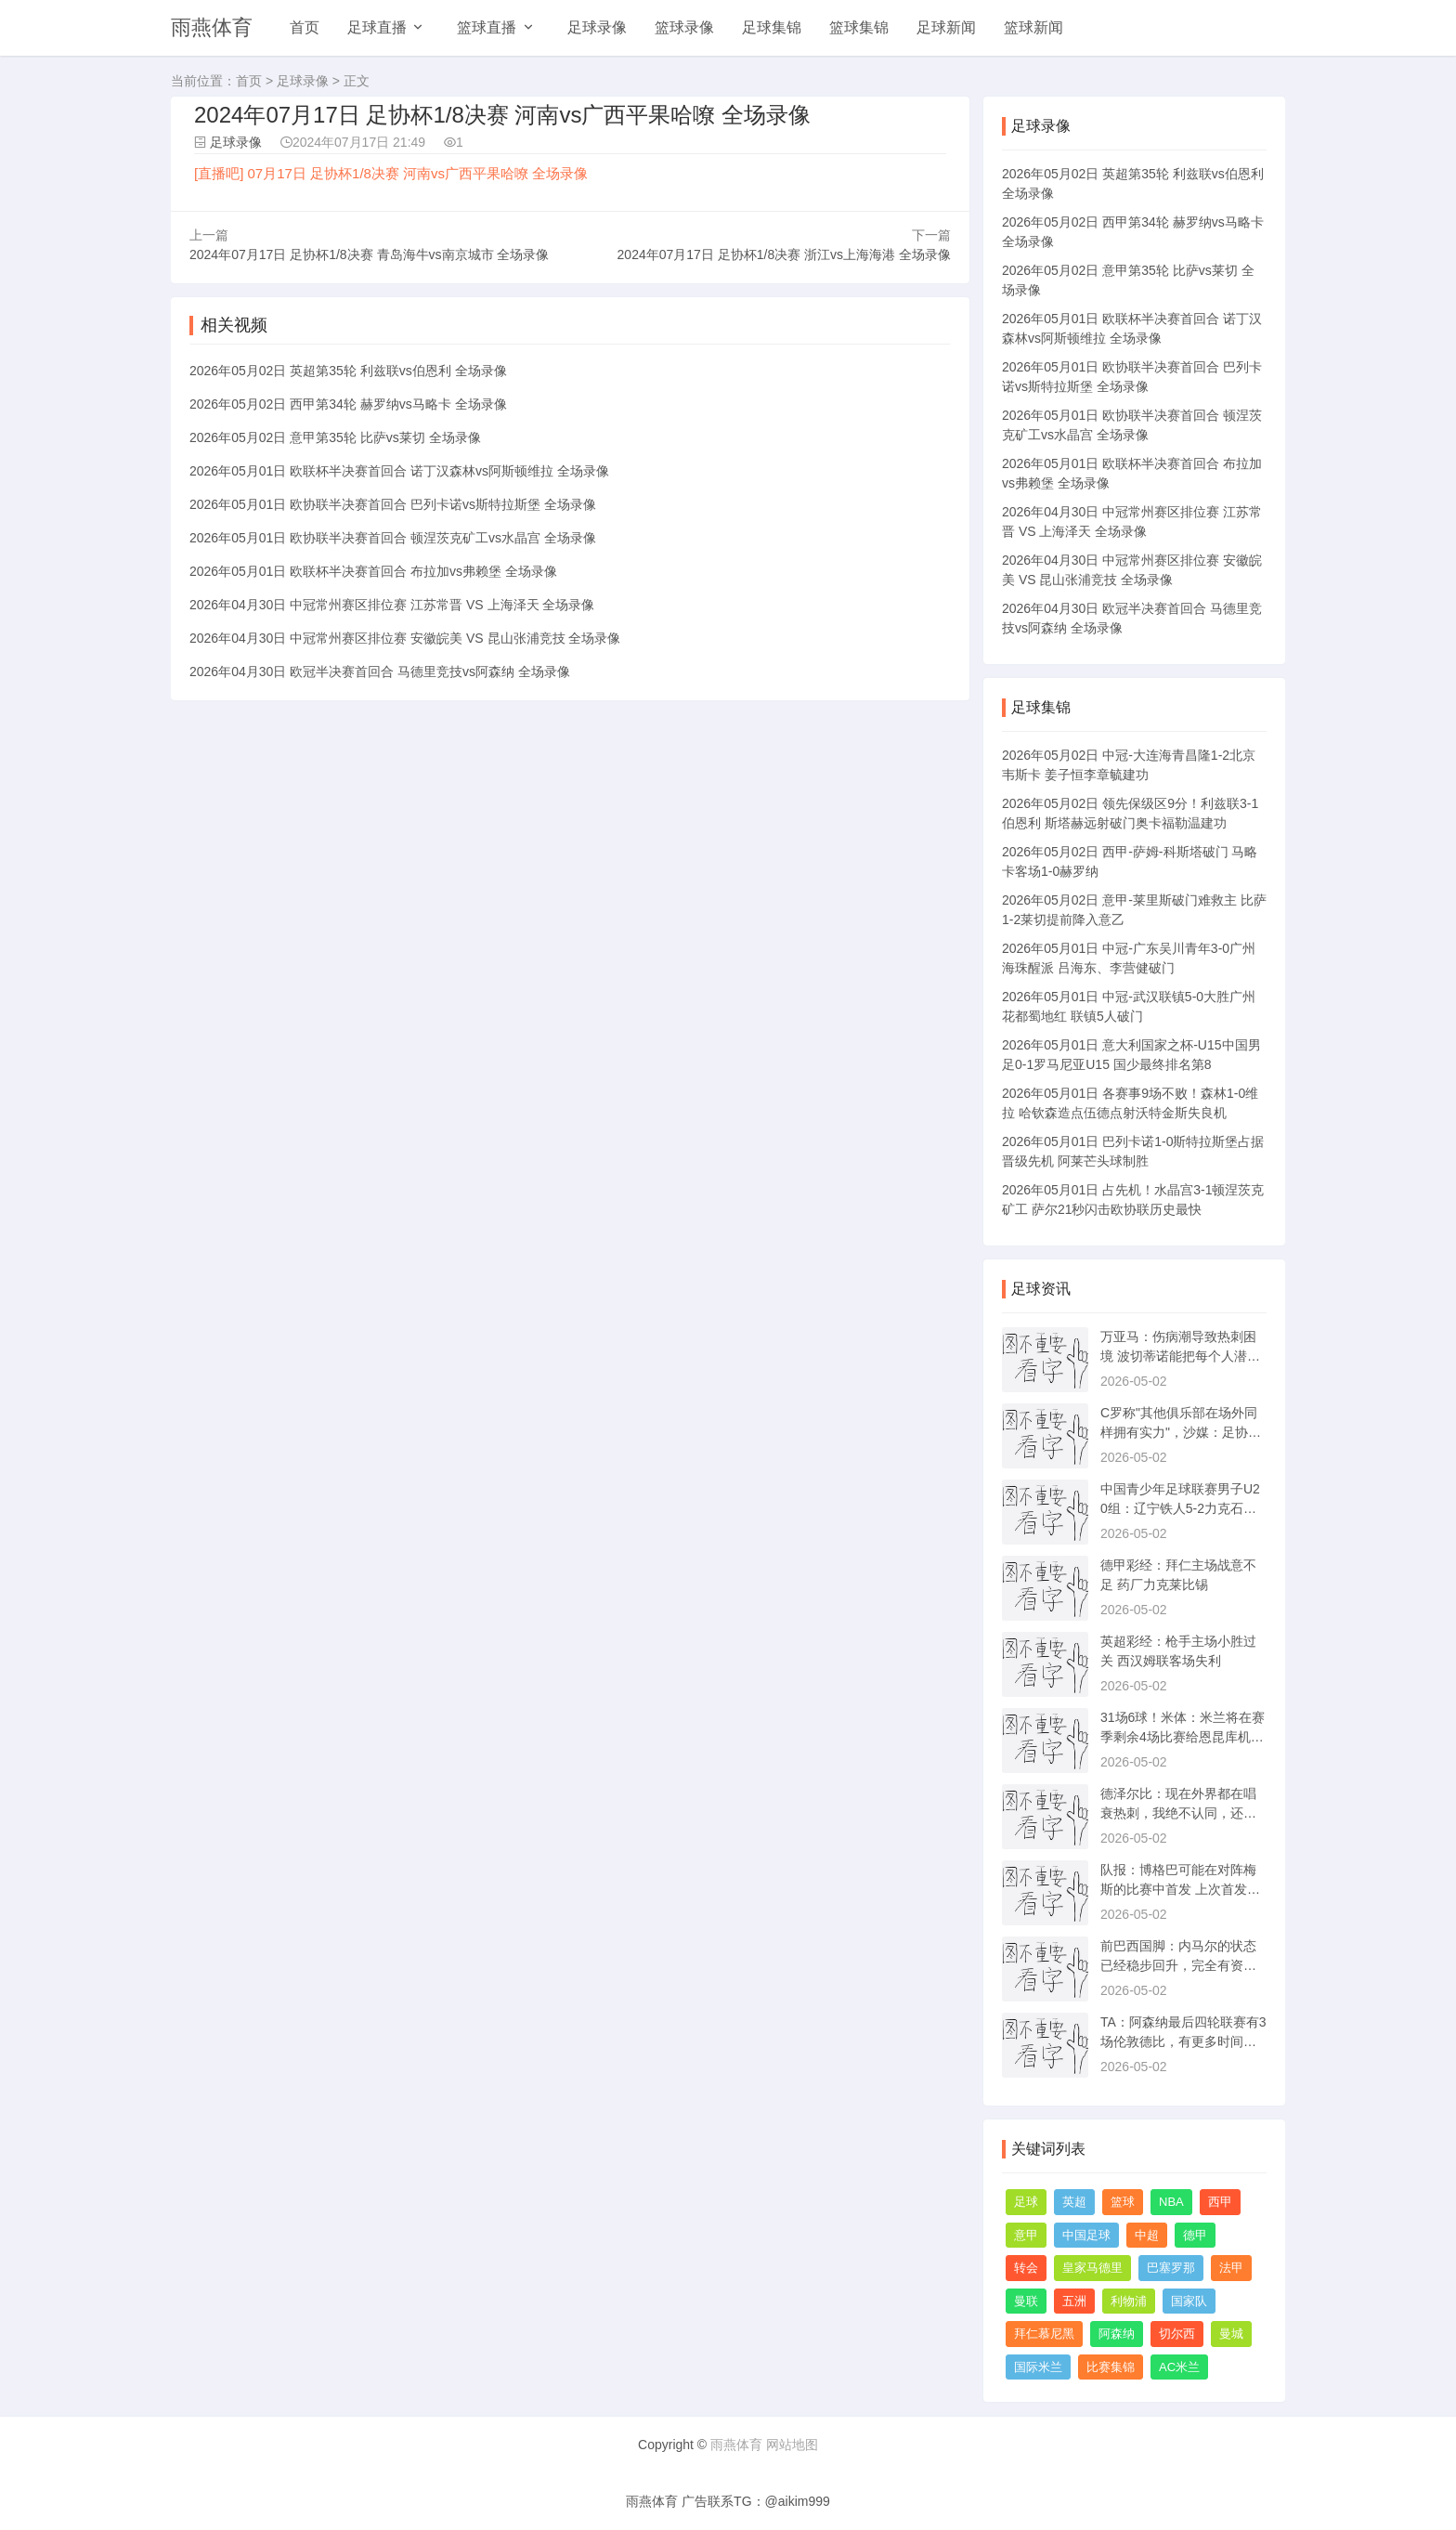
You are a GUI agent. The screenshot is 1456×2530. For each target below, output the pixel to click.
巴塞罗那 (1171, 2268)
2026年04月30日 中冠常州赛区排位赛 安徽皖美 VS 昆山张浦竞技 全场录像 (404, 638)
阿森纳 (1116, 2334)
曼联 (1026, 2301)
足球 (1026, 2202)
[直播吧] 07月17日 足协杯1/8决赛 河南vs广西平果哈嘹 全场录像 (391, 173)
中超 (1147, 2235)
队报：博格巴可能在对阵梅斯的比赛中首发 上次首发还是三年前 (1180, 1889)
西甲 (1220, 2202)
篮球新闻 (1033, 27)
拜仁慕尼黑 (1044, 2334)
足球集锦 (771, 27)
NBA (1171, 2202)
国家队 (1189, 2301)
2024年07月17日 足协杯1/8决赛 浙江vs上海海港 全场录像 (784, 254)
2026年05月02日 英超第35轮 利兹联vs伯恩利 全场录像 (348, 370)
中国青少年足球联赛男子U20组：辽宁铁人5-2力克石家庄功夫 (1180, 1508)
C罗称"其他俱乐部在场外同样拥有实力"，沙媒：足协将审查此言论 (1180, 1432)
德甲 (1195, 2235)
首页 (304, 27)
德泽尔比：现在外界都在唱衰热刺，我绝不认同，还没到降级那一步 (1178, 1813)
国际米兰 (1038, 2367)
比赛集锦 (1110, 2367)
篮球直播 (486, 27)
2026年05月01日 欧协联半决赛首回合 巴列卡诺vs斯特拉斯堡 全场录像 (392, 504)
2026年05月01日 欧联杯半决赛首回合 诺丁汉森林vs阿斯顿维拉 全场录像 (399, 470)
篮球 (1123, 2202)
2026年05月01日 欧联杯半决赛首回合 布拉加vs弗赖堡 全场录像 (373, 571)
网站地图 (792, 2444)
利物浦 (1129, 2301)
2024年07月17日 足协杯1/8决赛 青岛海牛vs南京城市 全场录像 (369, 254)
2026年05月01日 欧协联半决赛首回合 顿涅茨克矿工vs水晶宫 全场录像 (392, 537)
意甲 (1026, 2235)
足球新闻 (946, 27)
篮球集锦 (859, 27)
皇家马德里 (1092, 2268)
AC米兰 (1179, 2367)
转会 (1026, 2268)
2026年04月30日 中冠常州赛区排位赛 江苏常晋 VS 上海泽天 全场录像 (391, 604)
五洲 (1074, 2301)
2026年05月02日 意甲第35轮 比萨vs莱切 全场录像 (335, 437)
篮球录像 (684, 27)
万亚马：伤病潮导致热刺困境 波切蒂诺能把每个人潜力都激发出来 (1180, 1356)
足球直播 (377, 27)
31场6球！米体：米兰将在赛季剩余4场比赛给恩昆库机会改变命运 (1182, 1737)
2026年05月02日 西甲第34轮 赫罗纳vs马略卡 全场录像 (348, 404)
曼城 (1231, 2334)
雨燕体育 (212, 27)
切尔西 (1177, 2334)
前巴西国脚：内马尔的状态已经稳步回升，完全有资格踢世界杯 (1178, 1965)
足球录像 (597, 27)
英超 (1074, 2202)
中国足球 (1086, 2235)
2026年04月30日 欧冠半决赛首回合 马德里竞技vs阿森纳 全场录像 (379, 671)
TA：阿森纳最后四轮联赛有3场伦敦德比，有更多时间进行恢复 (1183, 2041)
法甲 (1231, 2268)
